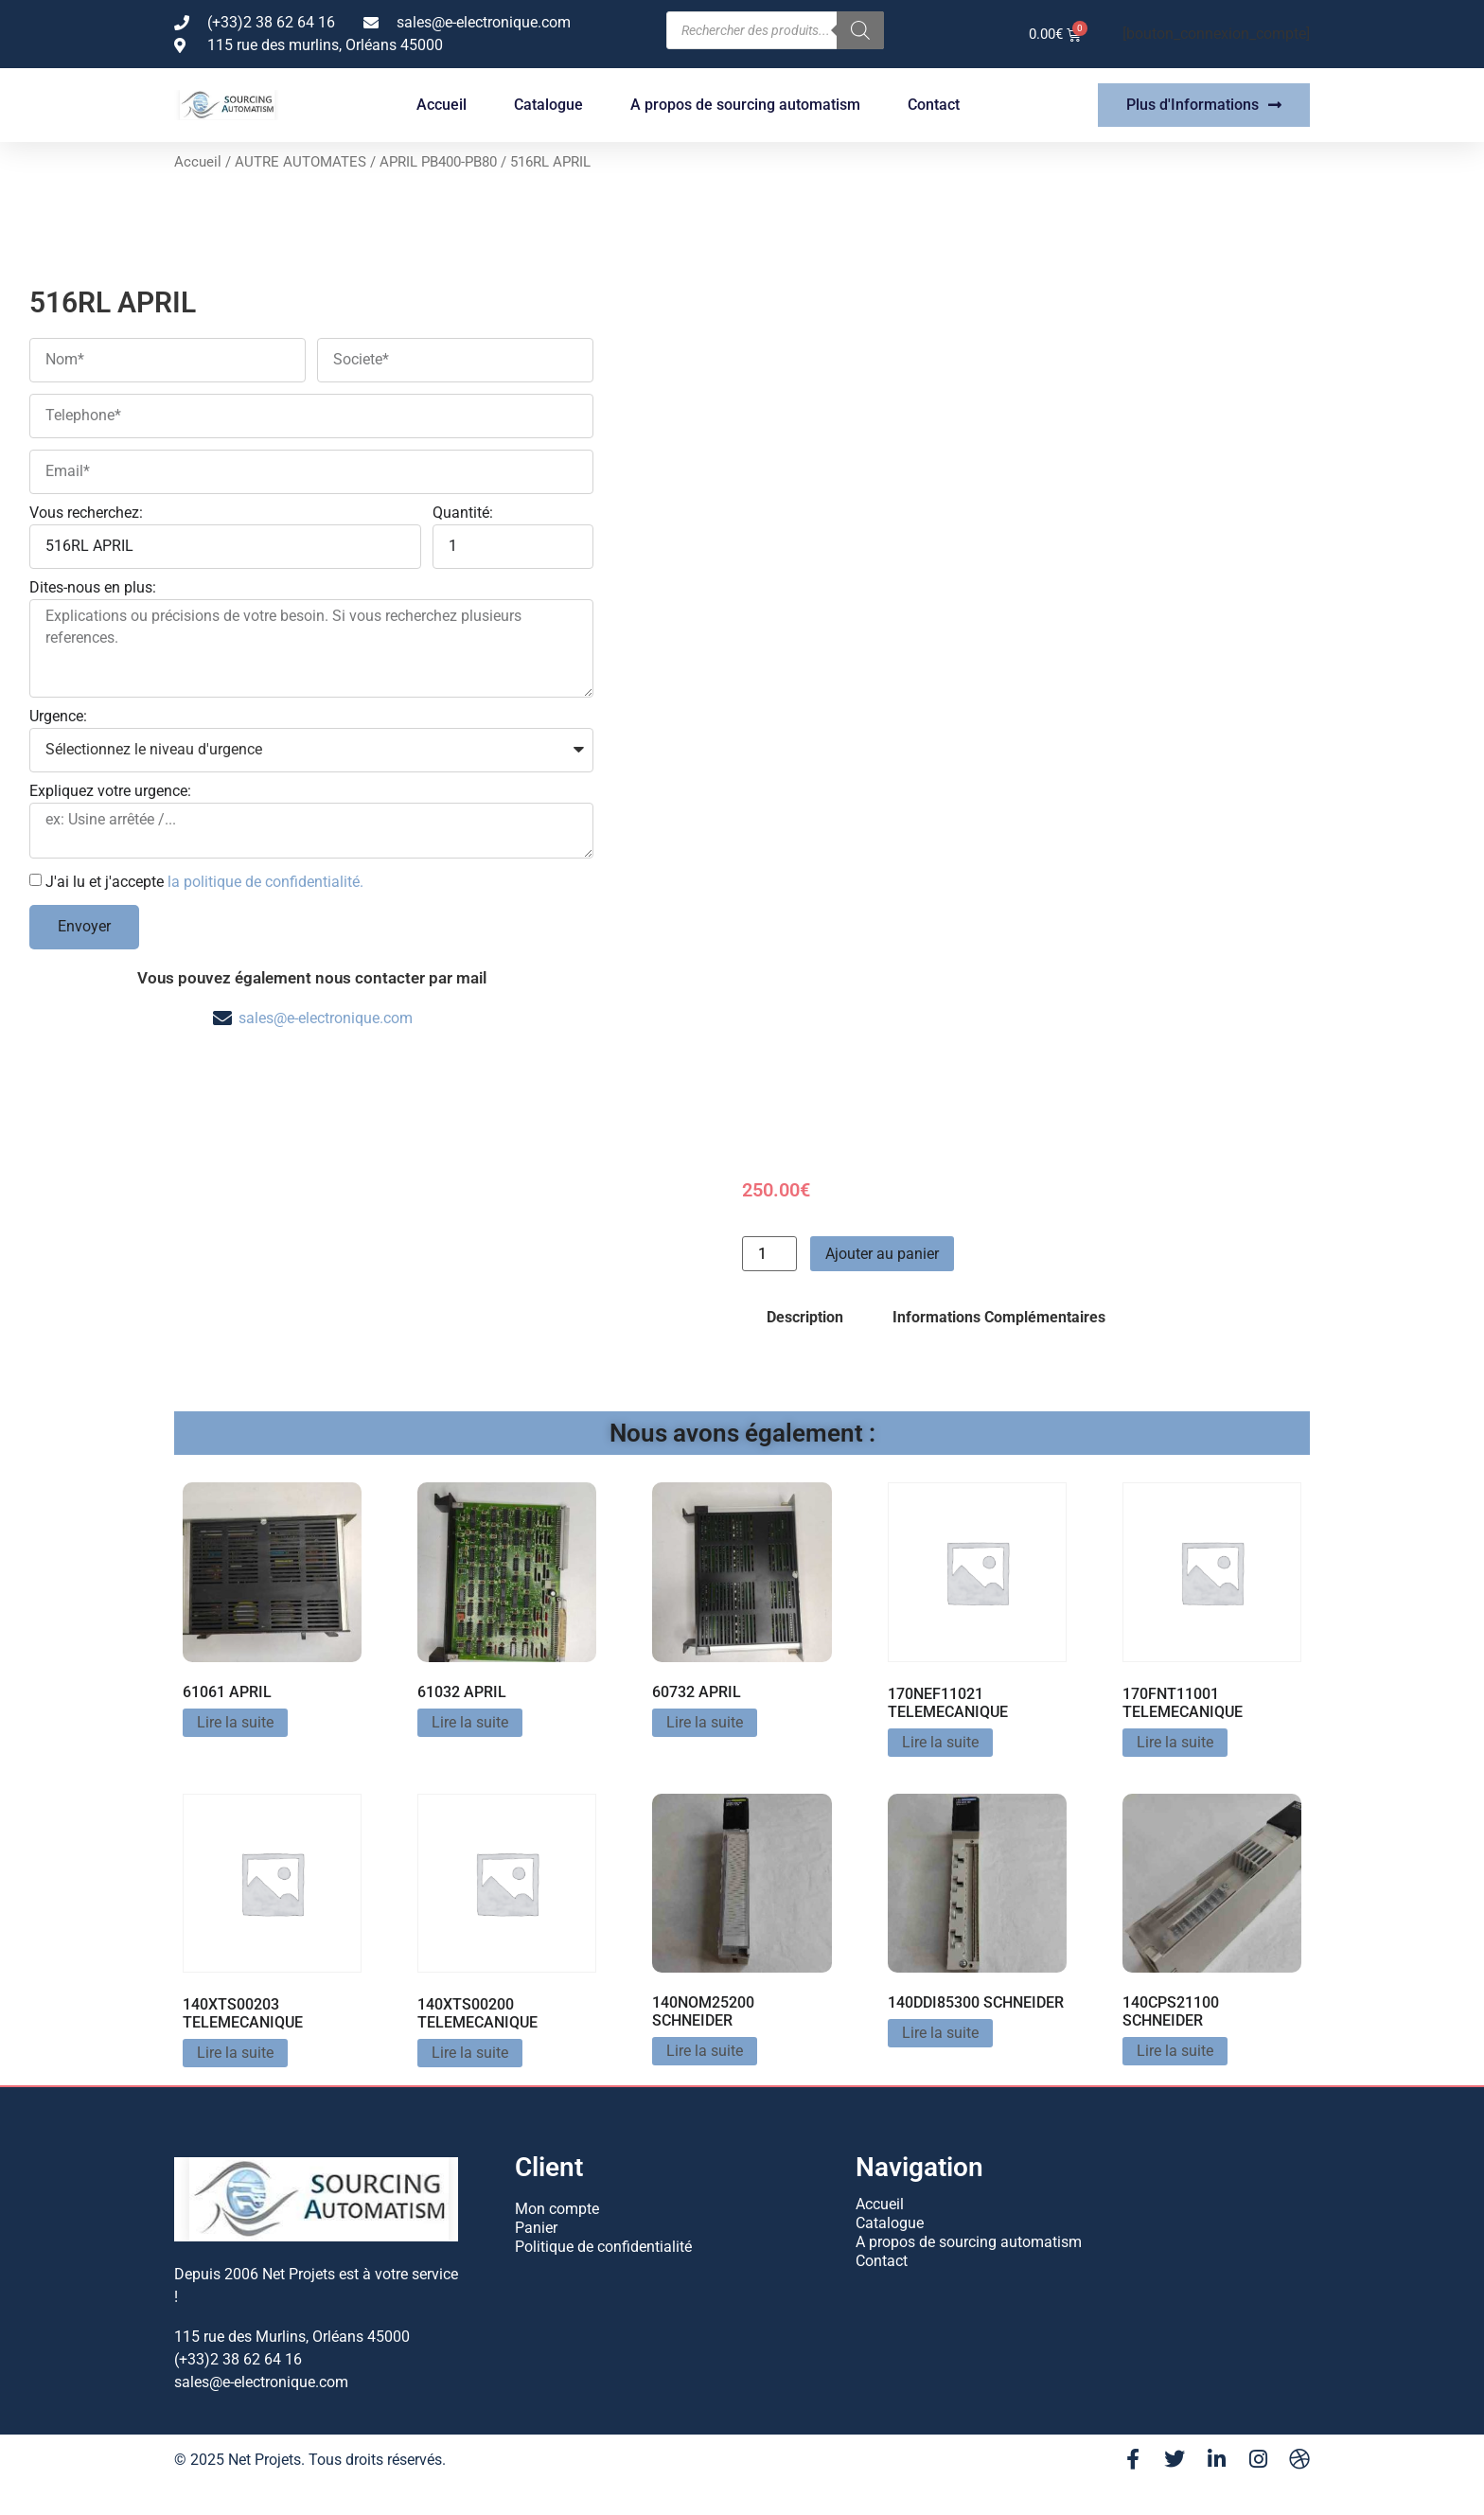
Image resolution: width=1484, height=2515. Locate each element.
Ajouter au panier (882, 1254)
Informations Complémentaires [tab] (998, 1317)
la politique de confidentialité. (265, 881)
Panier (536, 2228)
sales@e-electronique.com (325, 1018)
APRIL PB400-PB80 (438, 161)
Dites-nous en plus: (92, 588)
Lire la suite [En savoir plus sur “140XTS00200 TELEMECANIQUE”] (470, 2053)
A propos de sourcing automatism (745, 105)
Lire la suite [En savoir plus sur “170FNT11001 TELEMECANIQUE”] (1175, 1742)
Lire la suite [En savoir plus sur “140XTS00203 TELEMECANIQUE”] (235, 2053)
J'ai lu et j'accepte (204, 881)
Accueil (441, 105)
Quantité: (463, 513)
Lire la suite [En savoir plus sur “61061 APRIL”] (235, 1722)
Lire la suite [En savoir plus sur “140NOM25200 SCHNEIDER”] (704, 2051)
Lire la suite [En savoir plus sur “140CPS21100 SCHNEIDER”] (1175, 2051)
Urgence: (58, 717)
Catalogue (548, 105)
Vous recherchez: (86, 513)
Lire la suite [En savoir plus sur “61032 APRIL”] (470, 1722)
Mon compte (557, 2209)
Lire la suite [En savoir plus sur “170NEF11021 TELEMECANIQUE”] (940, 1742)
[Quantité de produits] (769, 1253)
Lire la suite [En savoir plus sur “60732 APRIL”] (704, 1722)
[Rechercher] (860, 30)
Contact (934, 105)
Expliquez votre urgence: (110, 792)
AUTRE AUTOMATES (300, 161)
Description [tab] (805, 1317)
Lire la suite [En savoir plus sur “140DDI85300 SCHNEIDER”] (940, 2033)
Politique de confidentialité (603, 2247)
